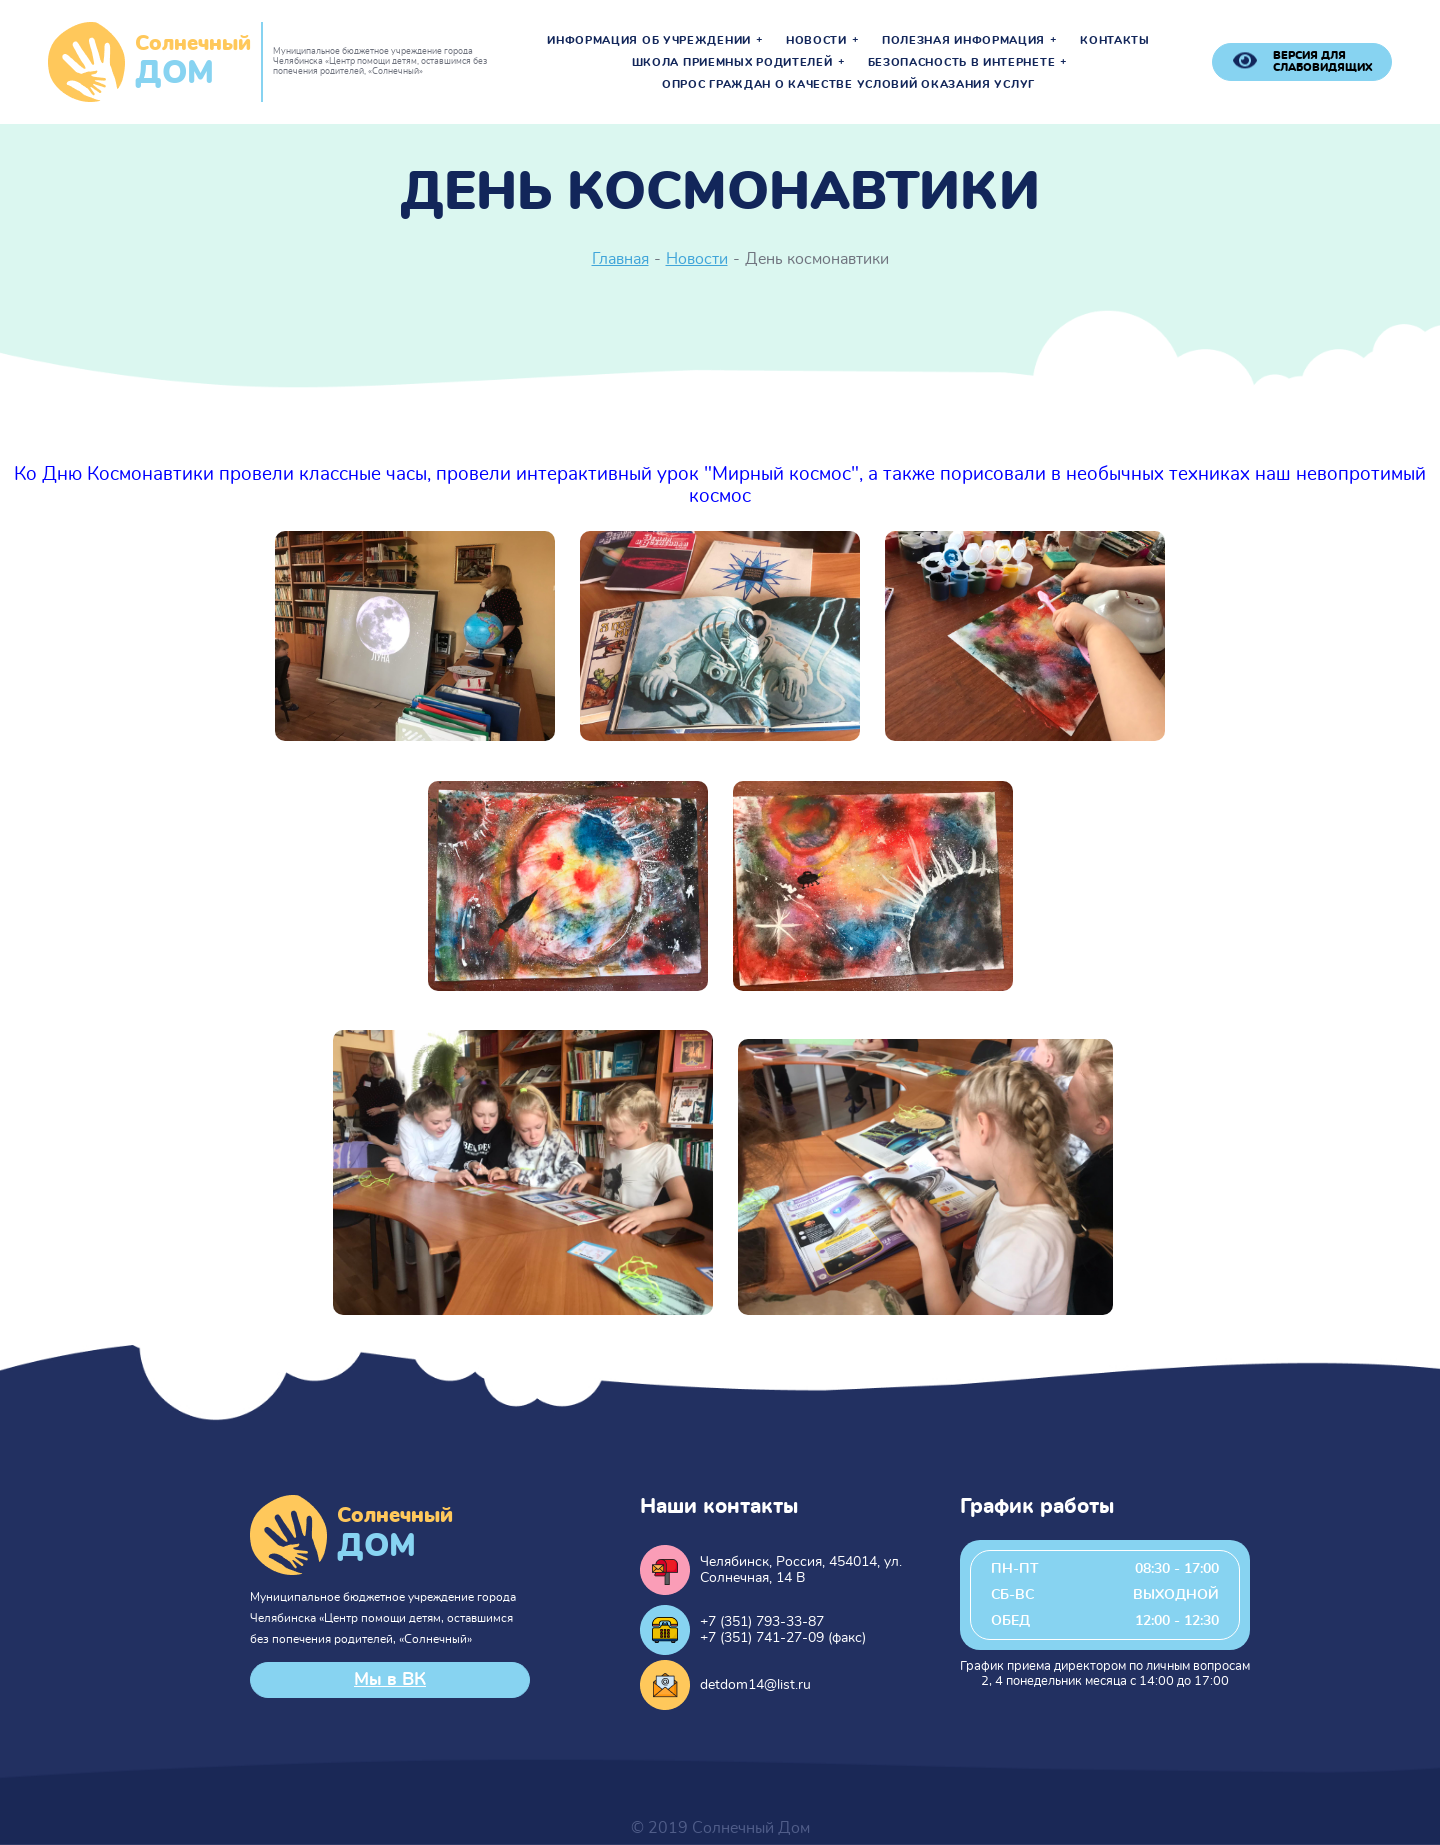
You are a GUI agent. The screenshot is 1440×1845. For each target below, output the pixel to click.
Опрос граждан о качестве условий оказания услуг (848, 85)
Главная (620, 259)
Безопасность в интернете (962, 63)
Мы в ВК (390, 1680)
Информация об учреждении (649, 41)
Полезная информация (963, 41)
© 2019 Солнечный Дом (720, 1828)
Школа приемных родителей (732, 63)
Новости (816, 41)
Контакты (1115, 41)
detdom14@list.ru (755, 1685)
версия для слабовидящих (1323, 61)
